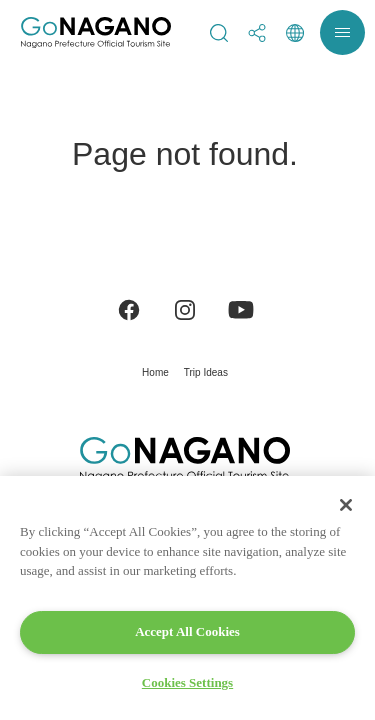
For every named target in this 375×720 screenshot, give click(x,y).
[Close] (346, 505)
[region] (187, 598)
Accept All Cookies (187, 631)
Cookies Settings (187, 682)
